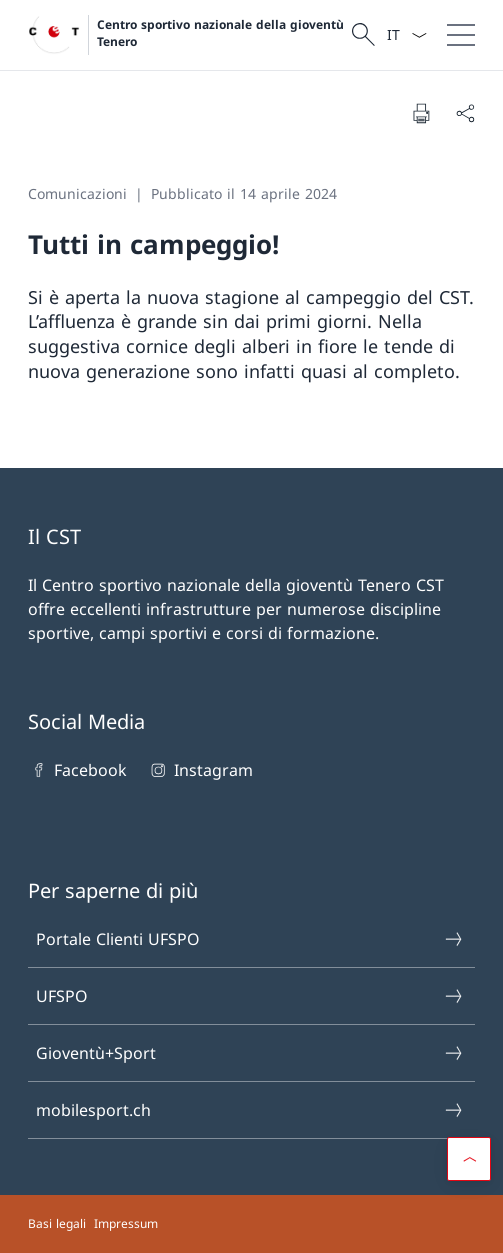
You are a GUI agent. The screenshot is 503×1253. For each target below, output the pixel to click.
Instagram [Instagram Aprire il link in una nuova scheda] (199, 770)
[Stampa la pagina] (421, 113)
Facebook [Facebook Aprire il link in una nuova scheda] (77, 770)
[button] (469, 1159)
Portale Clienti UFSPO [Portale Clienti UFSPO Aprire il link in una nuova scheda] (250, 939)
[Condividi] (465, 113)
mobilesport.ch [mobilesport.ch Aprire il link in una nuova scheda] (250, 1110)
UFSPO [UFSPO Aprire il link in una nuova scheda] (250, 996)
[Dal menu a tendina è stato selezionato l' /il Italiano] (406, 35)
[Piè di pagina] (251, 1224)
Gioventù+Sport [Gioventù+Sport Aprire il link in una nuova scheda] (250, 1053)
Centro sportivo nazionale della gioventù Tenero (220, 33)
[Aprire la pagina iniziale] (187, 35)
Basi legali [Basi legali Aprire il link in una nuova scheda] (57, 1223)
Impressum (126, 1223)
